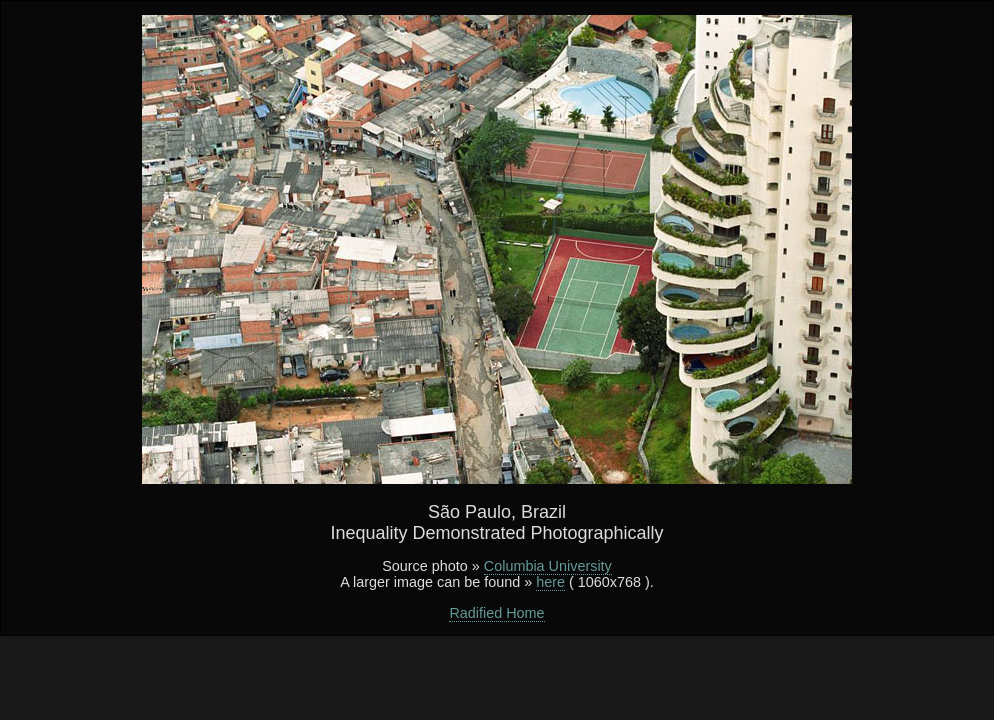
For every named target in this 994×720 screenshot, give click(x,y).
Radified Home (496, 613)
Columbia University (548, 566)
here (550, 582)
